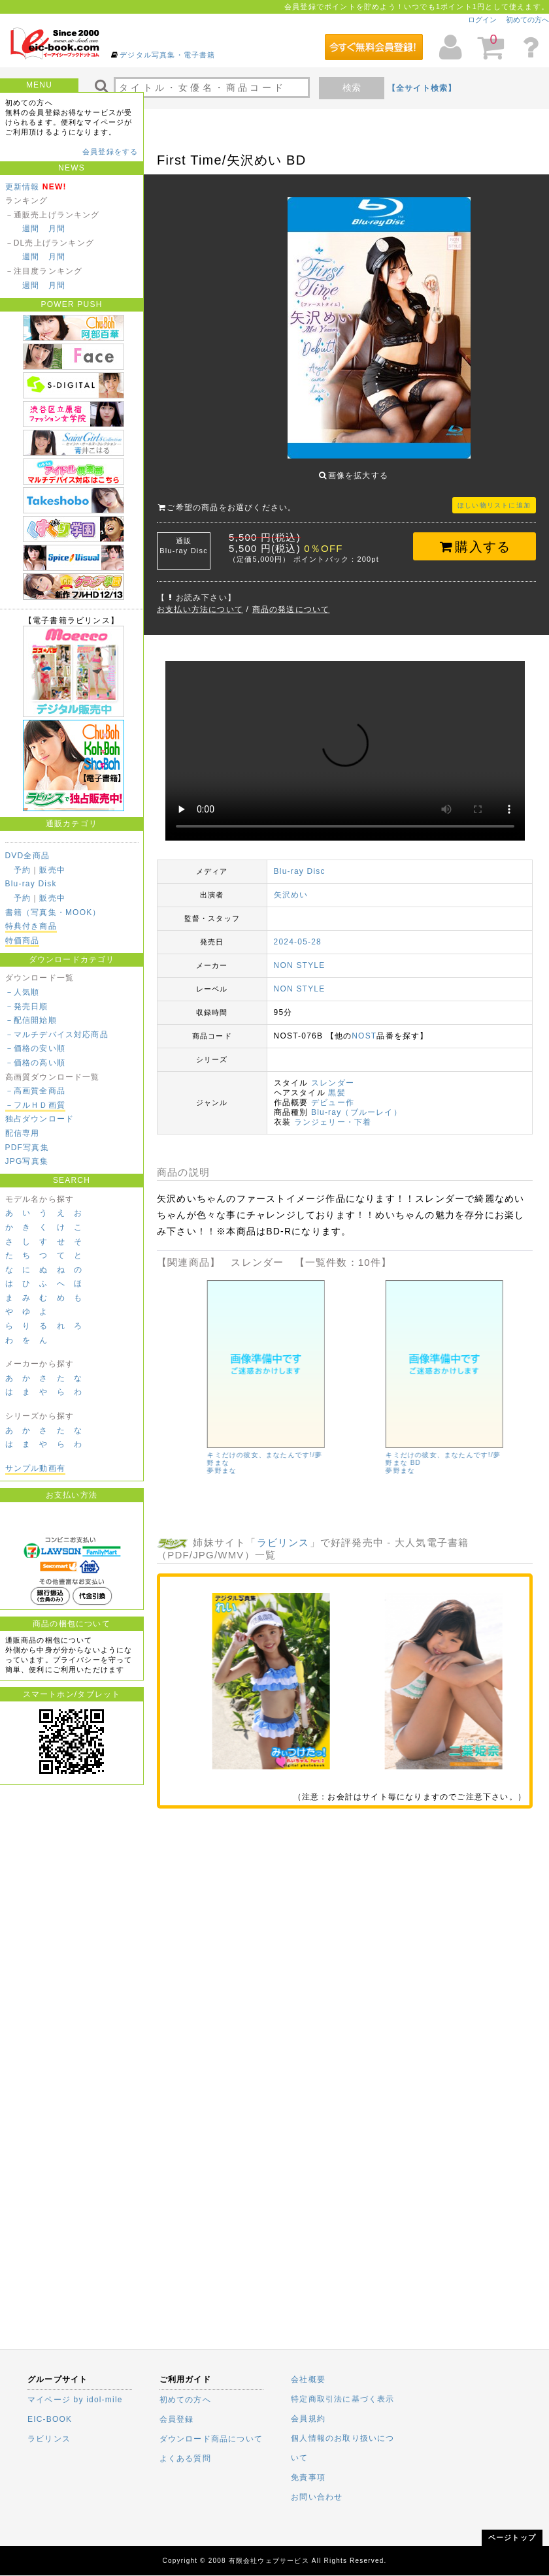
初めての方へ (527, 20)
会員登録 (176, 2419)
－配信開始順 (31, 1020)
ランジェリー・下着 (333, 1112)
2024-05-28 (298, 932)
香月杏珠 (180, 1460)
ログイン (482, 20)
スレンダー (332, 1073)
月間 (56, 228)
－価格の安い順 (35, 1048)
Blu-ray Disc (299, 861)
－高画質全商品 (35, 1090)
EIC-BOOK (49, 2419)
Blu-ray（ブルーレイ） (356, 1102)
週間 (30, 228)
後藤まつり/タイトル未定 (385, 1445)
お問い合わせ (316, 2497)
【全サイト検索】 (422, 88)
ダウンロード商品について (211, 2438)
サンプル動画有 (35, 1468)
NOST (364, 1026)
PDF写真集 (27, 1147)
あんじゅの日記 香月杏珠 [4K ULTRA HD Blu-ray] (215, 1449)
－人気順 (22, 992)
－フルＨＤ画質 (35, 1105)
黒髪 (336, 1082)
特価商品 (22, 940)
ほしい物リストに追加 (494, 495)
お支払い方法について (200, 599)
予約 (22, 870)
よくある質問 (185, 2458)
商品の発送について (291, 599)
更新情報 (22, 186)
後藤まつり (362, 1453)
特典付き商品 (31, 926)
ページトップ (512, 2537)
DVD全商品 (27, 855)
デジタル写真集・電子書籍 (167, 55)
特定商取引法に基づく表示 (342, 2399)
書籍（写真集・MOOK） (53, 912)
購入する (475, 537)
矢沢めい (291, 885)
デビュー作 (332, 1092)
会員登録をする (110, 151)
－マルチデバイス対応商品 (56, 1034)
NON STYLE (299, 955)
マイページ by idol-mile (75, 2399)
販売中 (52, 870)
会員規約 (308, 2418)
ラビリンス (283, 1532)
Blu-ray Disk (31, 883)
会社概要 (308, 2379)
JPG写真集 (27, 1161)
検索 (351, 87)
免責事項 (308, 2477)
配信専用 (22, 1133)
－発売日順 (26, 1006)
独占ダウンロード (40, 1118)
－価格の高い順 (35, 1062)
